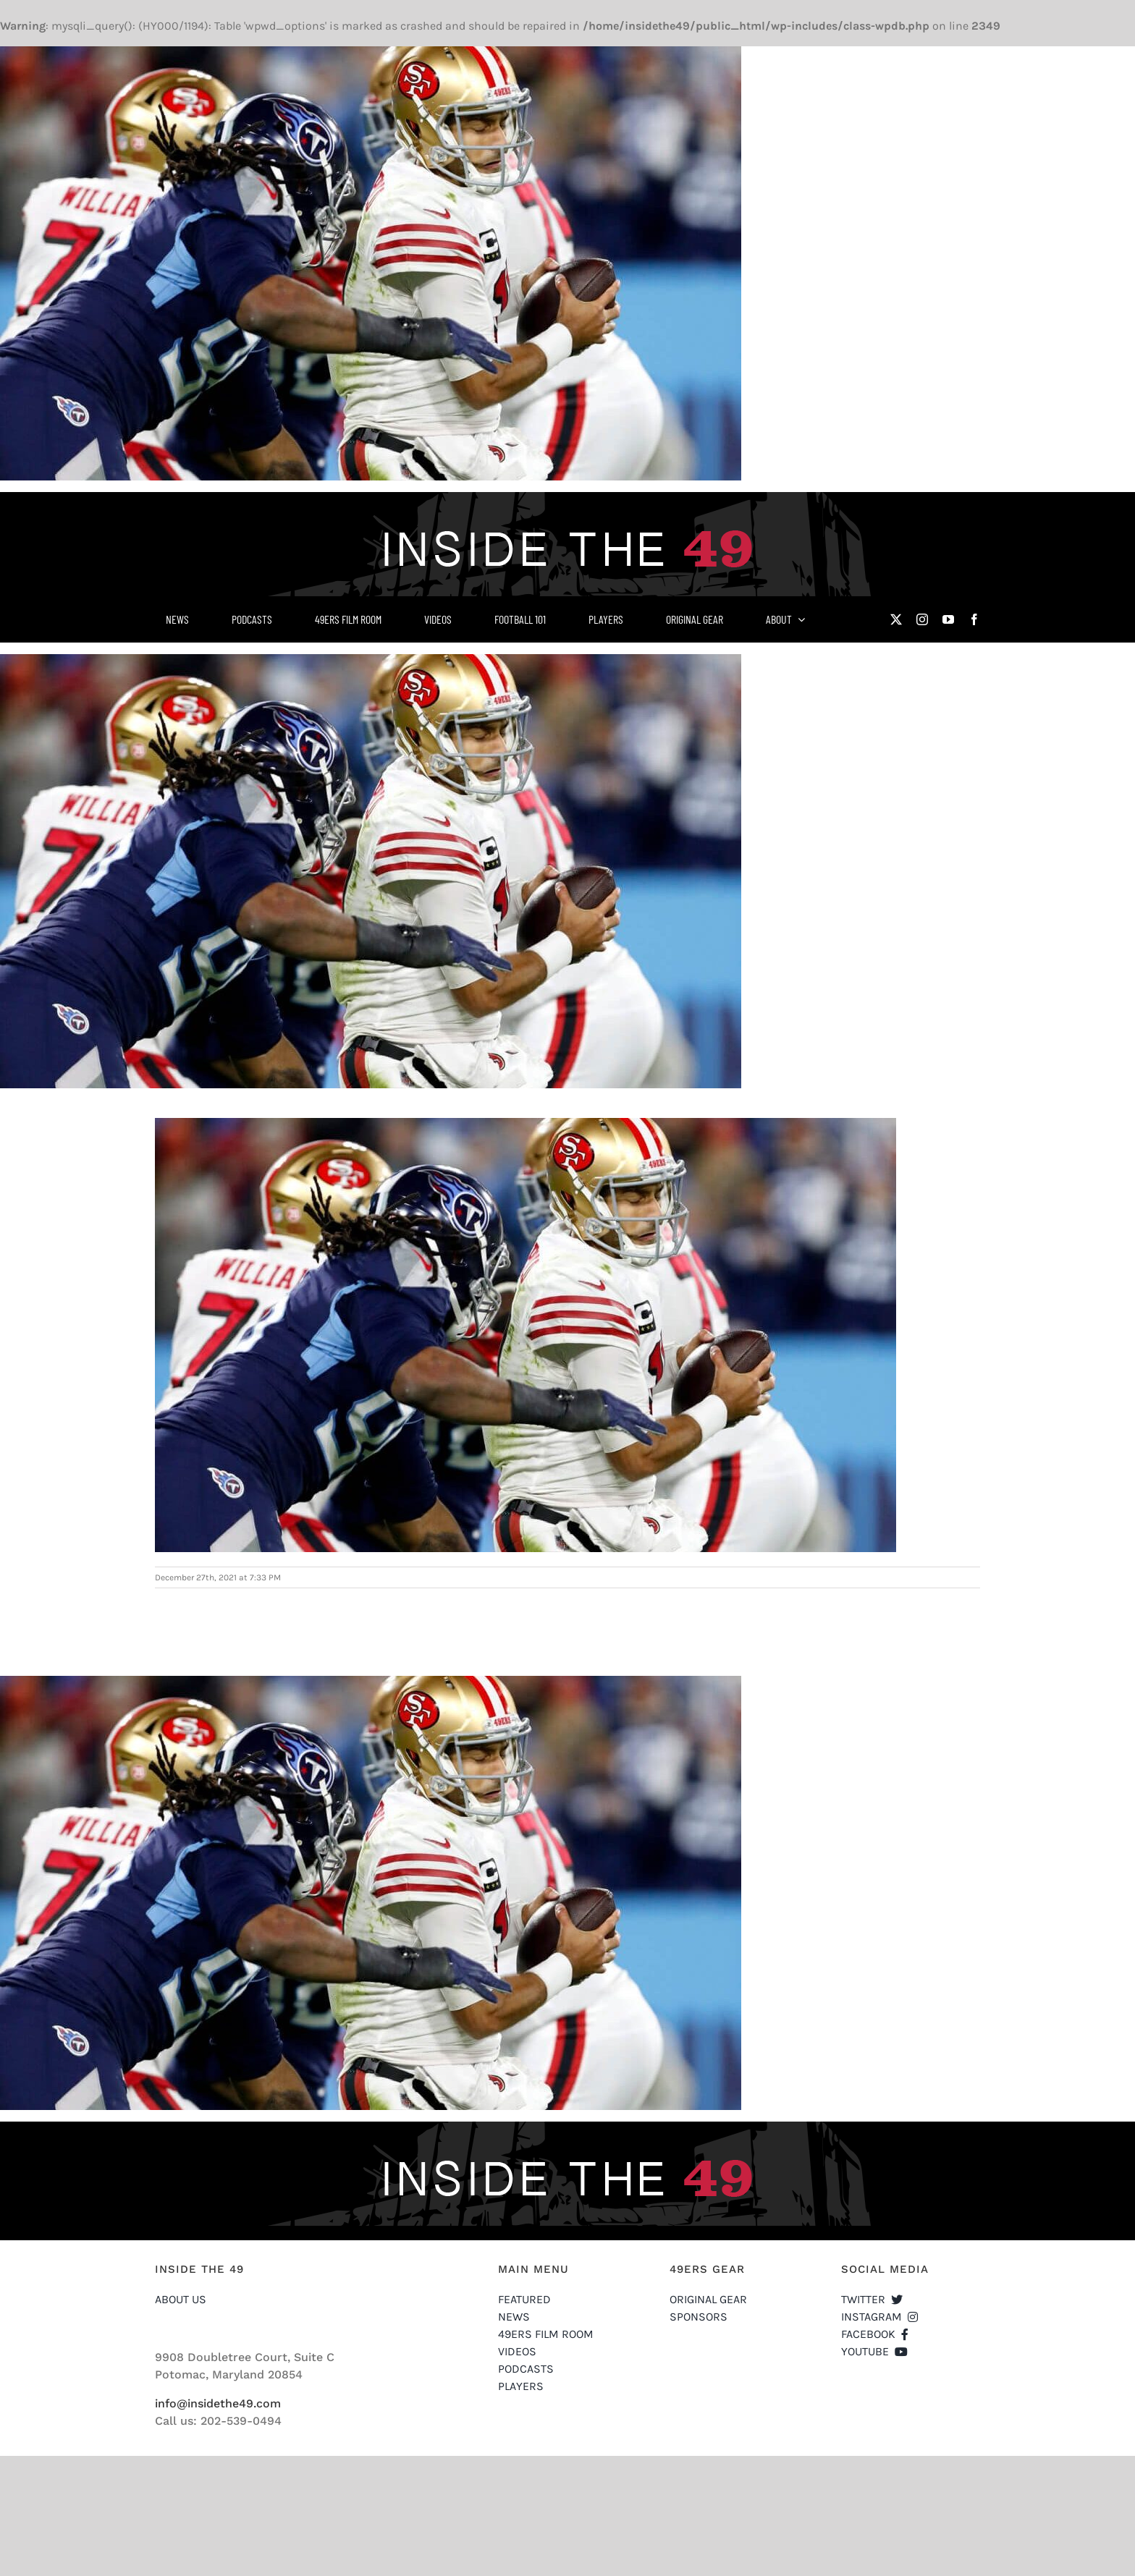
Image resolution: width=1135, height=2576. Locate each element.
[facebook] (974, 619)
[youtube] (948, 619)
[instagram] (922, 619)
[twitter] (896, 619)
